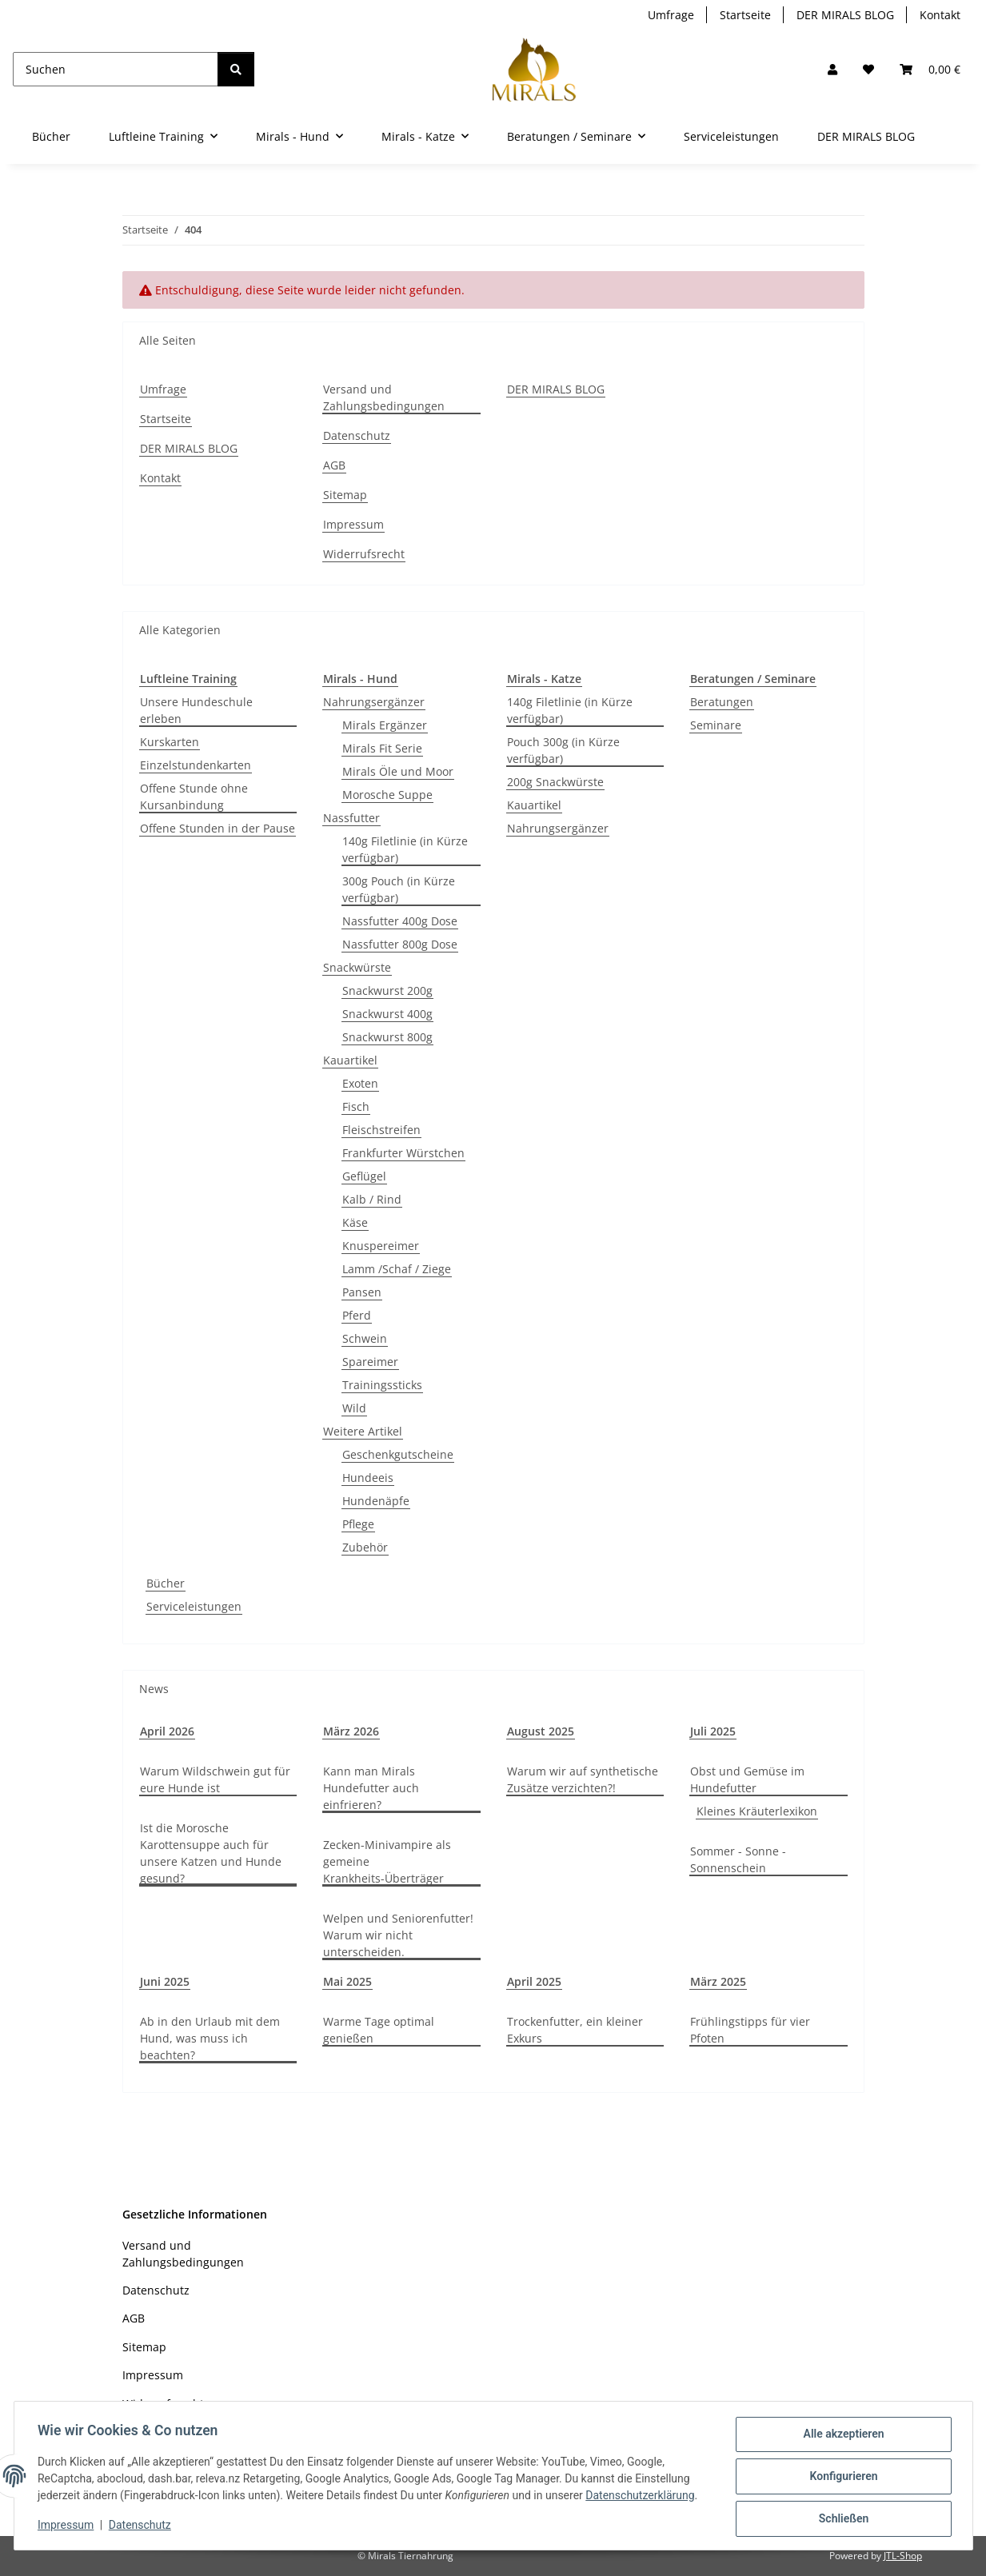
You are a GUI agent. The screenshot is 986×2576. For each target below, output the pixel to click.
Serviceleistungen (194, 1606)
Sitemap (345, 494)
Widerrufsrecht (364, 553)
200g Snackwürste (555, 781)
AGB (334, 465)
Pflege (358, 1524)
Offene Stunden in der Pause (217, 828)
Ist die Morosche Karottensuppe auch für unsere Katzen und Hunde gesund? (210, 1853)
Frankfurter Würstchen (403, 1152)
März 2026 (351, 1731)
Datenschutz (141, 2526)
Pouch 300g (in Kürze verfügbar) (563, 750)
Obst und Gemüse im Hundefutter (747, 1779)
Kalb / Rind (371, 1199)
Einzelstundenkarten (195, 765)
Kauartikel (350, 1060)
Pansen (361, 1292)
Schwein (364, 1338)
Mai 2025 (347, 1981)
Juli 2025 (713, 1731)
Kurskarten (169, 741)
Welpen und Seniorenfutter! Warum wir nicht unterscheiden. (398, 1935)
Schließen (841, 2519)
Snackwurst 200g (387, 990)
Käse (355, 1222)
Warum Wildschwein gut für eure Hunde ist (215, 1779)
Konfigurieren (842, 2477)
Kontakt (940, 14)
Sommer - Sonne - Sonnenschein (738, 1859)
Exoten (360, 1083)
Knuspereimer (380, 1245)
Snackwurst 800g (387, 1036)
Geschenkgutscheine (397, 1454)
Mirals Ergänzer (384, 725)
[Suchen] (115, 69)
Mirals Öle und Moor (397, 771)
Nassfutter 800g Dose (399, 944)
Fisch (355, 1106)
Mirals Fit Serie (382, 748)
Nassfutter (351, 817)
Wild (354, 1408)
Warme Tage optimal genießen (378, 2030)
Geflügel (364, 1176)
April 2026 (167, 1731)
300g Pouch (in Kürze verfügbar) (398, 889)
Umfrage (671, 14)
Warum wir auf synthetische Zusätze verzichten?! (582, 1779)
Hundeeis (367, 1477)
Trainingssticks (382, 1384)
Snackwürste (357, 967)
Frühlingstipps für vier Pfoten (750, 2030)
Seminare (715, 725)
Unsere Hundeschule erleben (196, 710)
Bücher (165, 1583)
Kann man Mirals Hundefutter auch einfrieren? (371, 1787)
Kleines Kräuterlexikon (757, 1811)
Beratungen (721, 701)
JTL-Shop (903, 2555)
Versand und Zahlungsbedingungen (384, 397)
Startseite (745, 14)
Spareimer (370, 1361)
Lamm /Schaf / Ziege (396, 1268)
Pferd (356, 1315)
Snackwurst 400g (387, 1013)
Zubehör (365, 1547)
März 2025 (718, 1981)
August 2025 (540, 1731)
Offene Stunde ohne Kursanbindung (194, 797)
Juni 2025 (165, 1981)
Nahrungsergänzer (374, 701)
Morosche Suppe (387, 794)
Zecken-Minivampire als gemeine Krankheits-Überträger (387, 1861)
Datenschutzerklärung (642, 2496)
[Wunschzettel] (868, 69)
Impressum (68, 2526)
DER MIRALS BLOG (845, 14)
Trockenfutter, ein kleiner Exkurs (575, 2030)
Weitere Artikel (362, 1431)
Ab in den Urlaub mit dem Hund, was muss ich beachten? (210, 2038)
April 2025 (534, 1981)
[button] (832, 69)
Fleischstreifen (381, 1129)
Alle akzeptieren (841, 2436)
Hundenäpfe (375, 1500)
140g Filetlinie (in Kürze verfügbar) (405, 849)
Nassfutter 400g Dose (399, 921)
